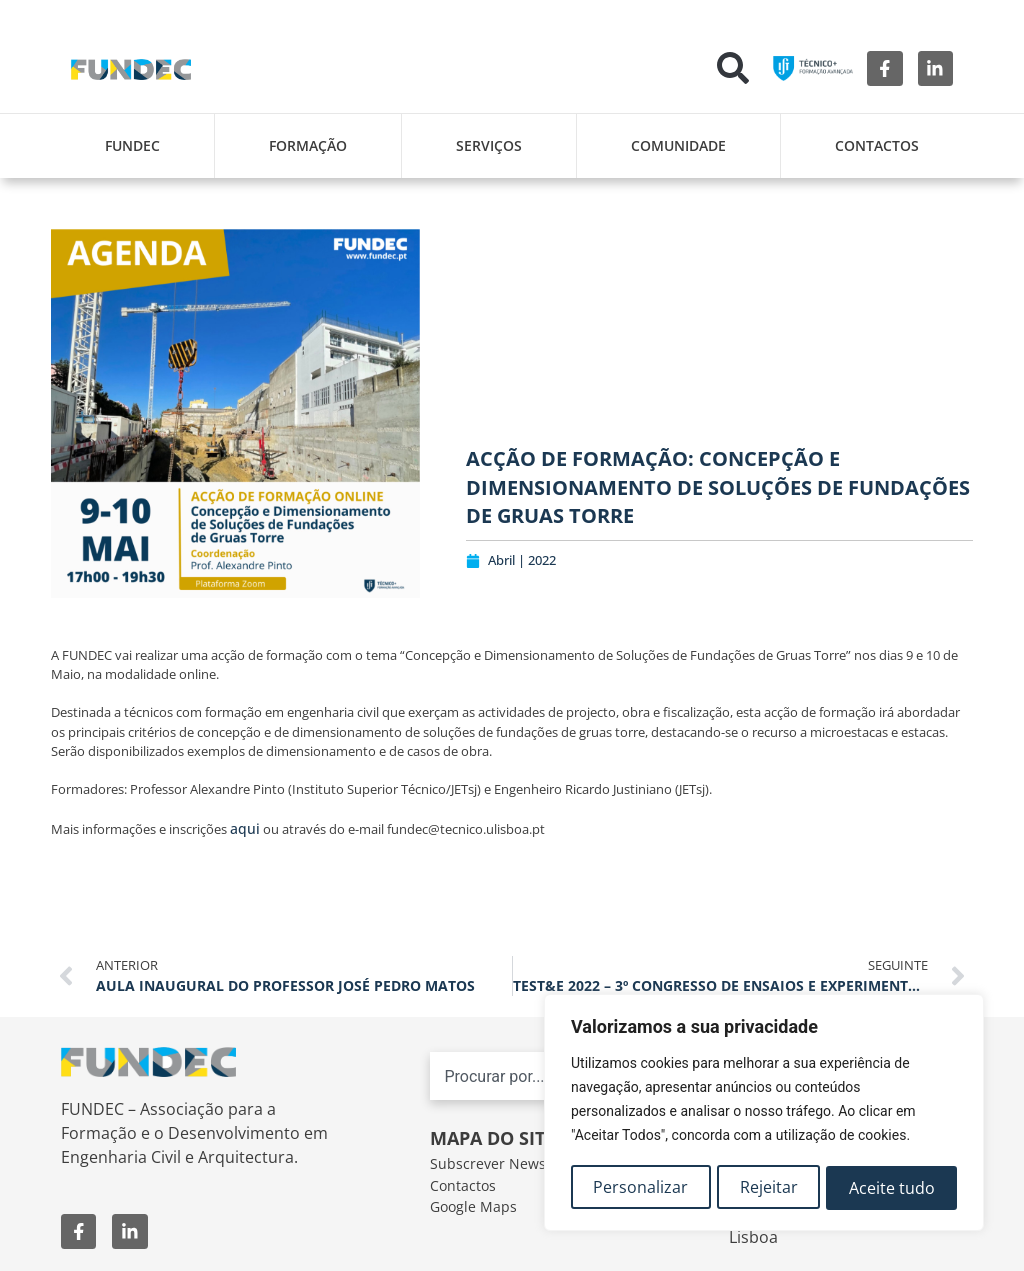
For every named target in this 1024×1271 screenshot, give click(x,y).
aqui (245, 828)
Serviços (489, 145)
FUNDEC (132, 145)
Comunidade (678, 145)
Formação (308, 145)
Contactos (877, 145)
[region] (764, 1114)
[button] (733, 68)
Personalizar (640, 1188)
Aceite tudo (892, 1188)
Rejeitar (769, 1188)
